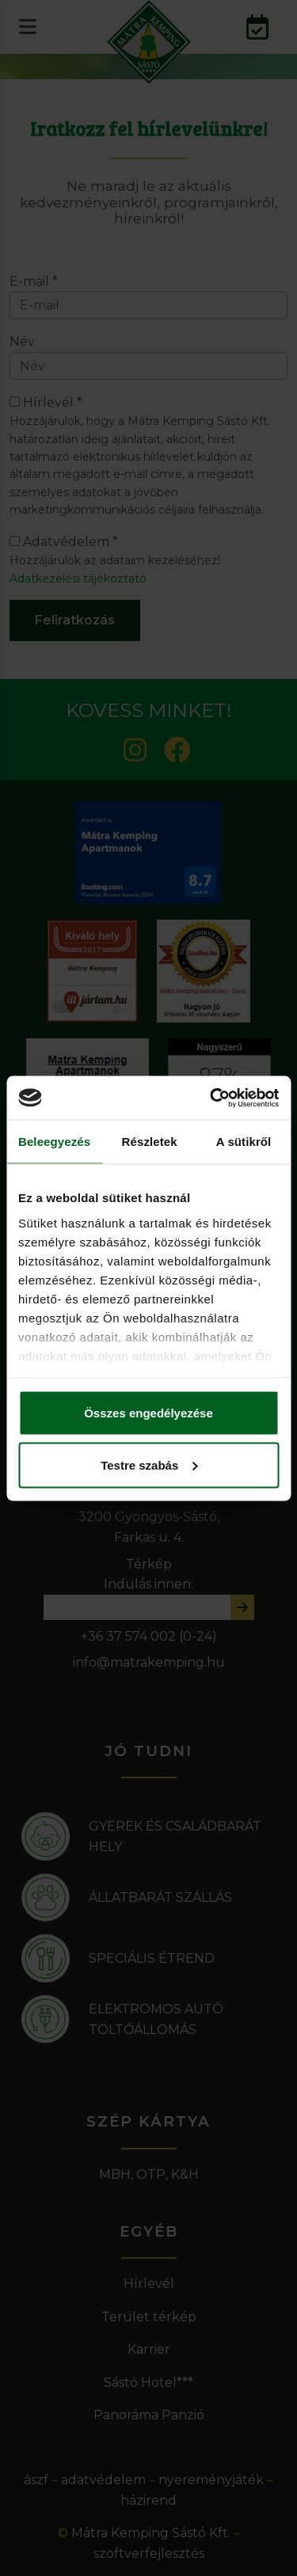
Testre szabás (149, 1464)
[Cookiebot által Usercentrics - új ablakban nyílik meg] (211, 1097)
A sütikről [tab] (244, 1141)
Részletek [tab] (149, 1141)
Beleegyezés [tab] (54, 1141)
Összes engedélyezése (148, 1413)
